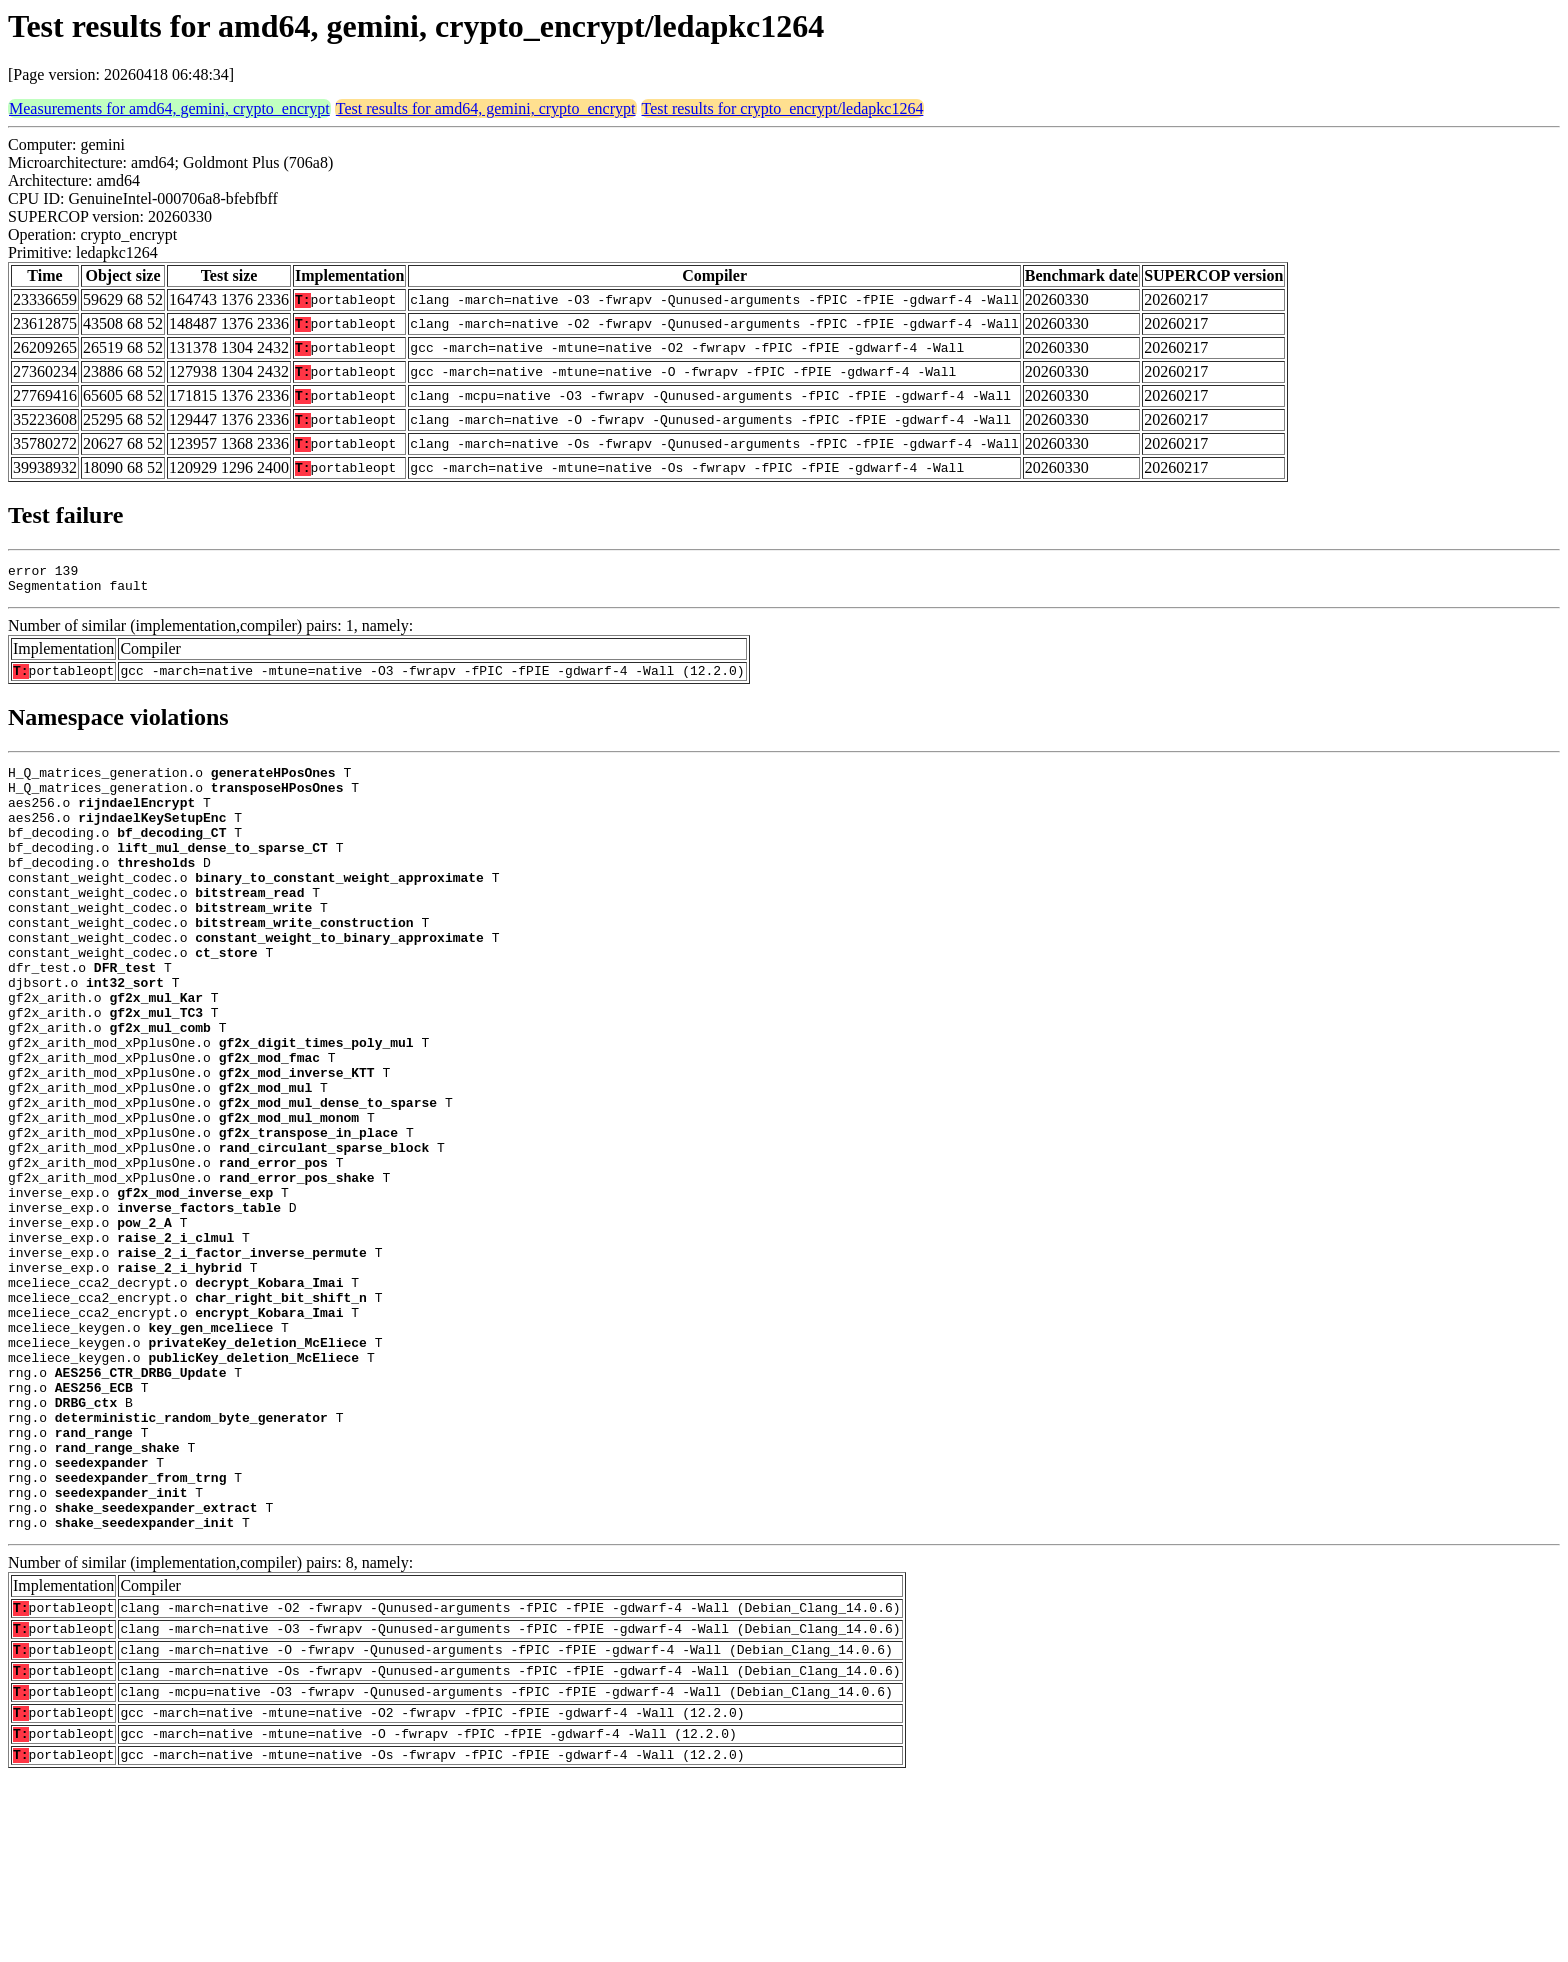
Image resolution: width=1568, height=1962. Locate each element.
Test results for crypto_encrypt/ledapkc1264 (783, 108)
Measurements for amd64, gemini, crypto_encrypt (169, 108)
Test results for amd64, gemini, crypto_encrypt (486, 108)
